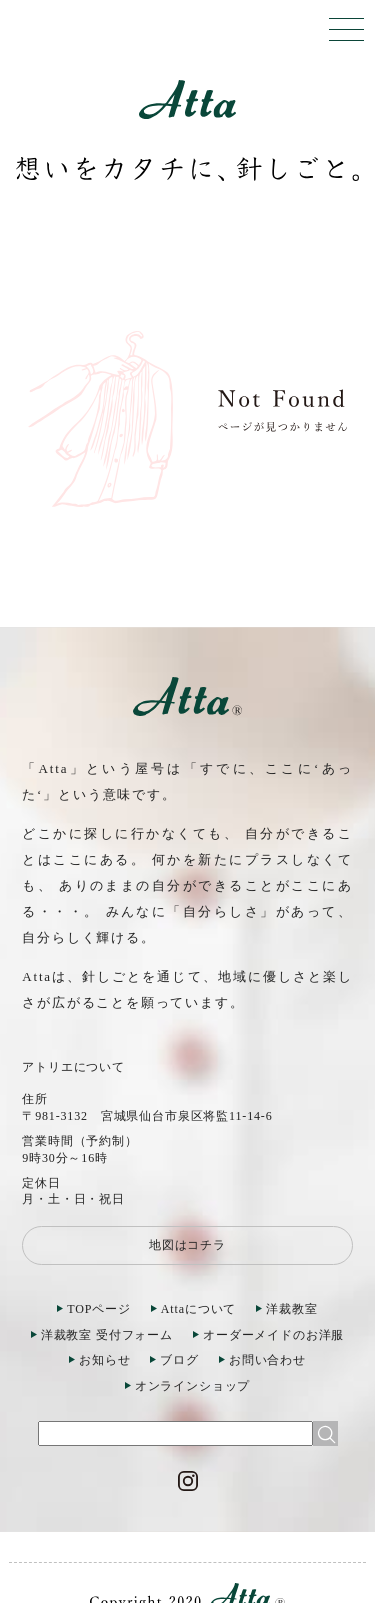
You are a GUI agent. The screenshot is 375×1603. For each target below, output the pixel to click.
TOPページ (99, 1309)
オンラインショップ (193, 1386)
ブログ (179, 1360)
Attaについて (198, 1309)
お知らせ (104, 1360)
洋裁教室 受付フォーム (107, 1335)
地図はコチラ (187, 1245)
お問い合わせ (267, 1360)
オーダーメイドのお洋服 (273, 1335)
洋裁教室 (291, 1309)
